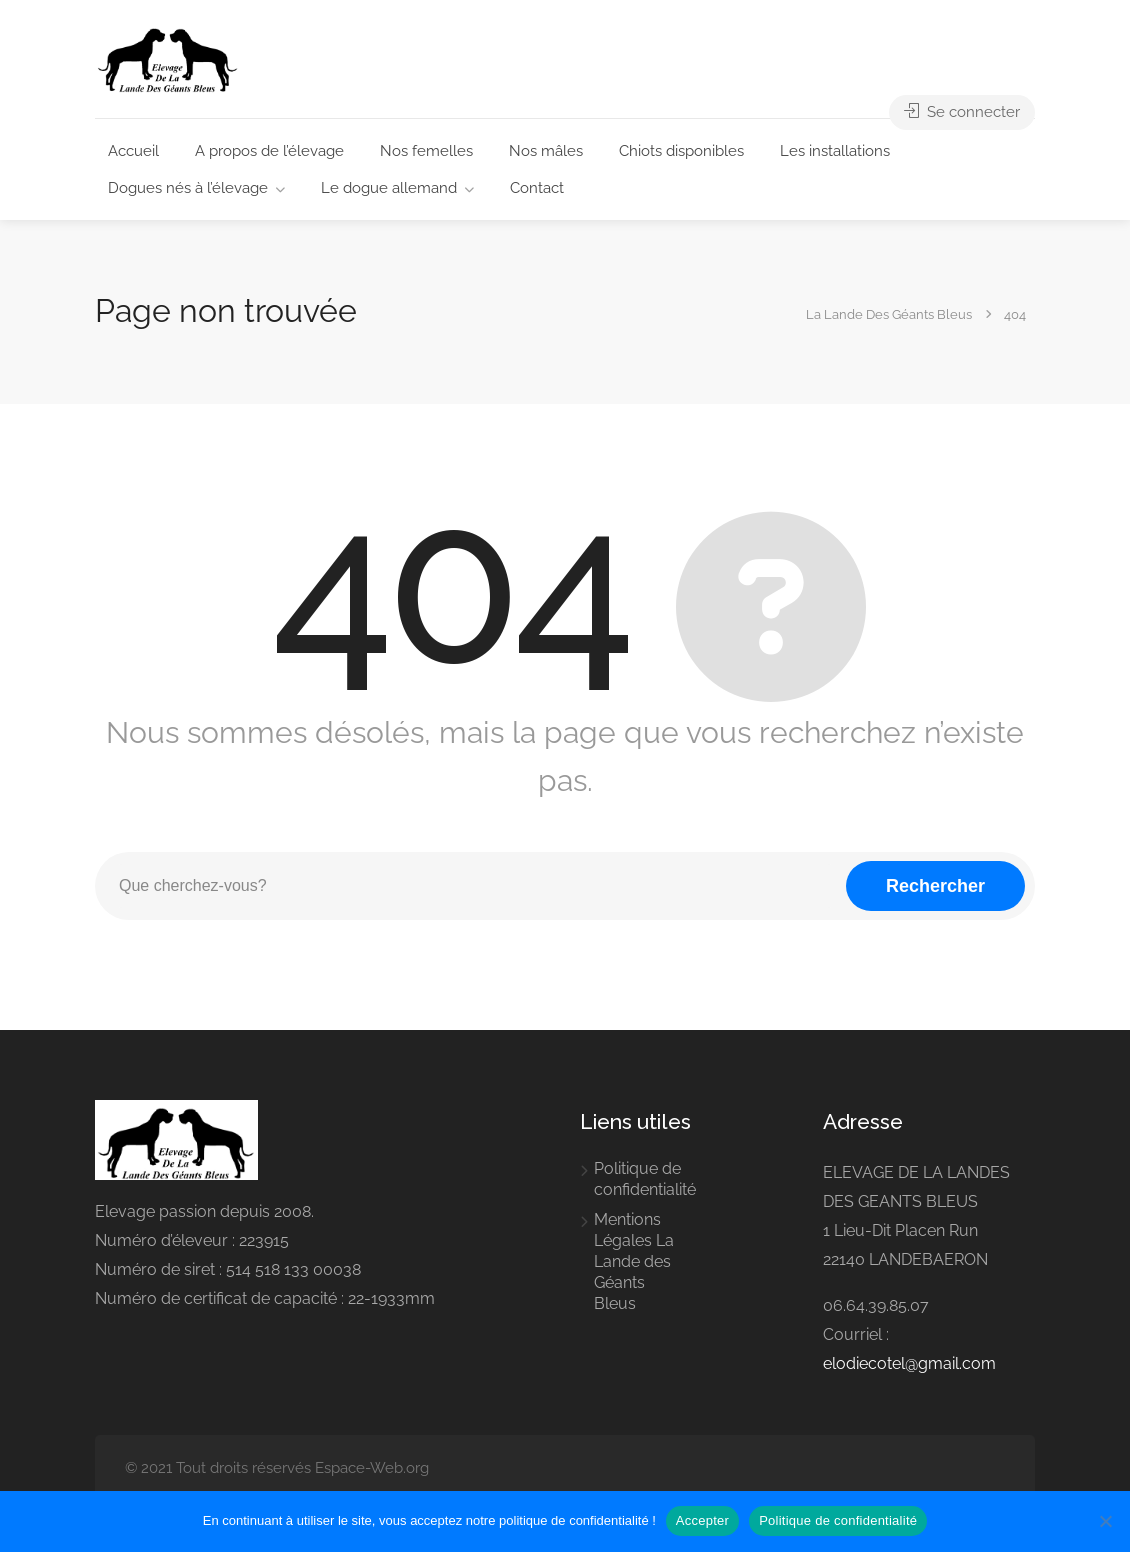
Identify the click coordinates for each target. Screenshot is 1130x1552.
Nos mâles (546, 151)
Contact (537, 188)
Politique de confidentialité (645, 1179)
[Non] (1105, 1521)
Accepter (702, 1520)
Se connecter (962, 112)
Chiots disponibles (681, 151)
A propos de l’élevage (269, 151)
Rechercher (935, 886)
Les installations (835, 151)
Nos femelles (426, 151)
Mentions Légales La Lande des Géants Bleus (634, 1261)
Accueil (133, 151)
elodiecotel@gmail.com (909, 1363)
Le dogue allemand (389, 188)
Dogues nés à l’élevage (188, 188)
